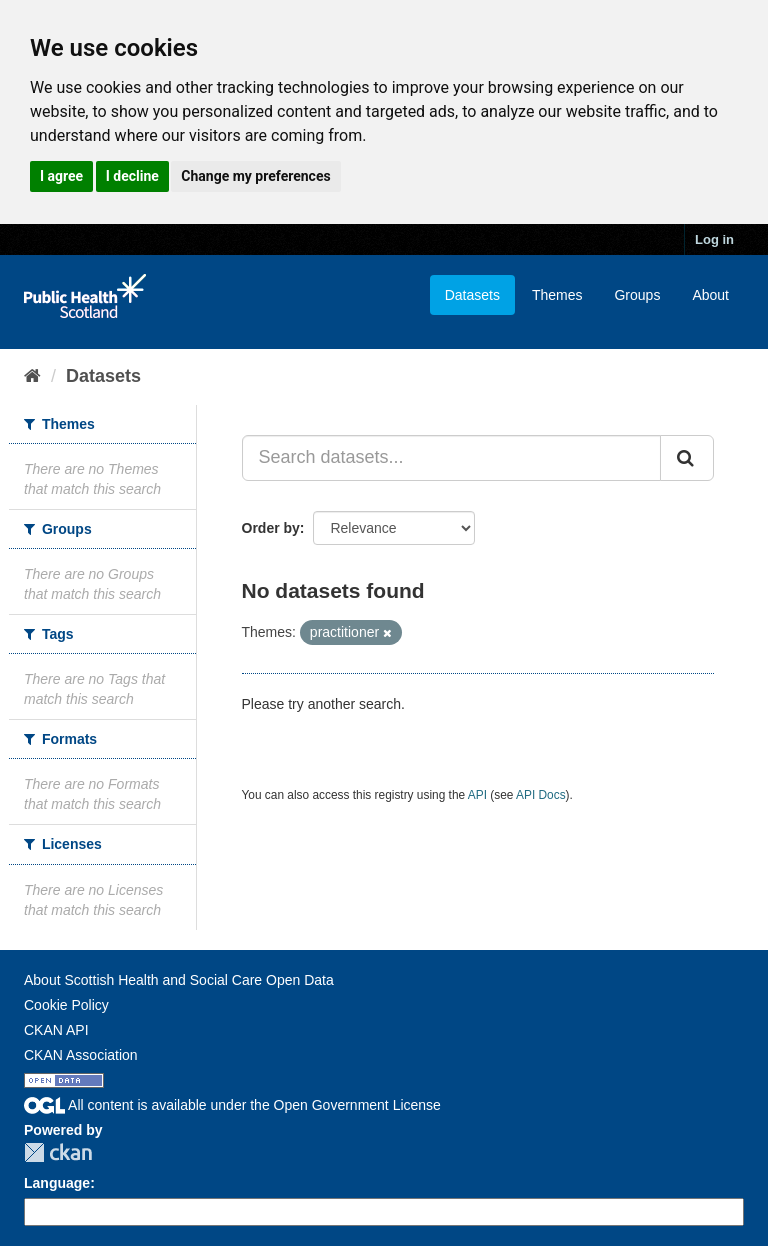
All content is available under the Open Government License (232, 1105)
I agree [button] (61, 176)
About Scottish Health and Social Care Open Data (179, 980)
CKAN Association (81, 1055)
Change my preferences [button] (255, 176)
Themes (557, 295)
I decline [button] (132, 176)
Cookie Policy (66, 1005)
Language (57, 1183)
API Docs (541, 795)
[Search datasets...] (452, 458)
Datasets (472, 295)
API (477, 795)
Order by (271, 528)
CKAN (58, 1152)
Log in (714, 239)
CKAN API (56, 1030)
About (710, 295)
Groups (637, 295)
